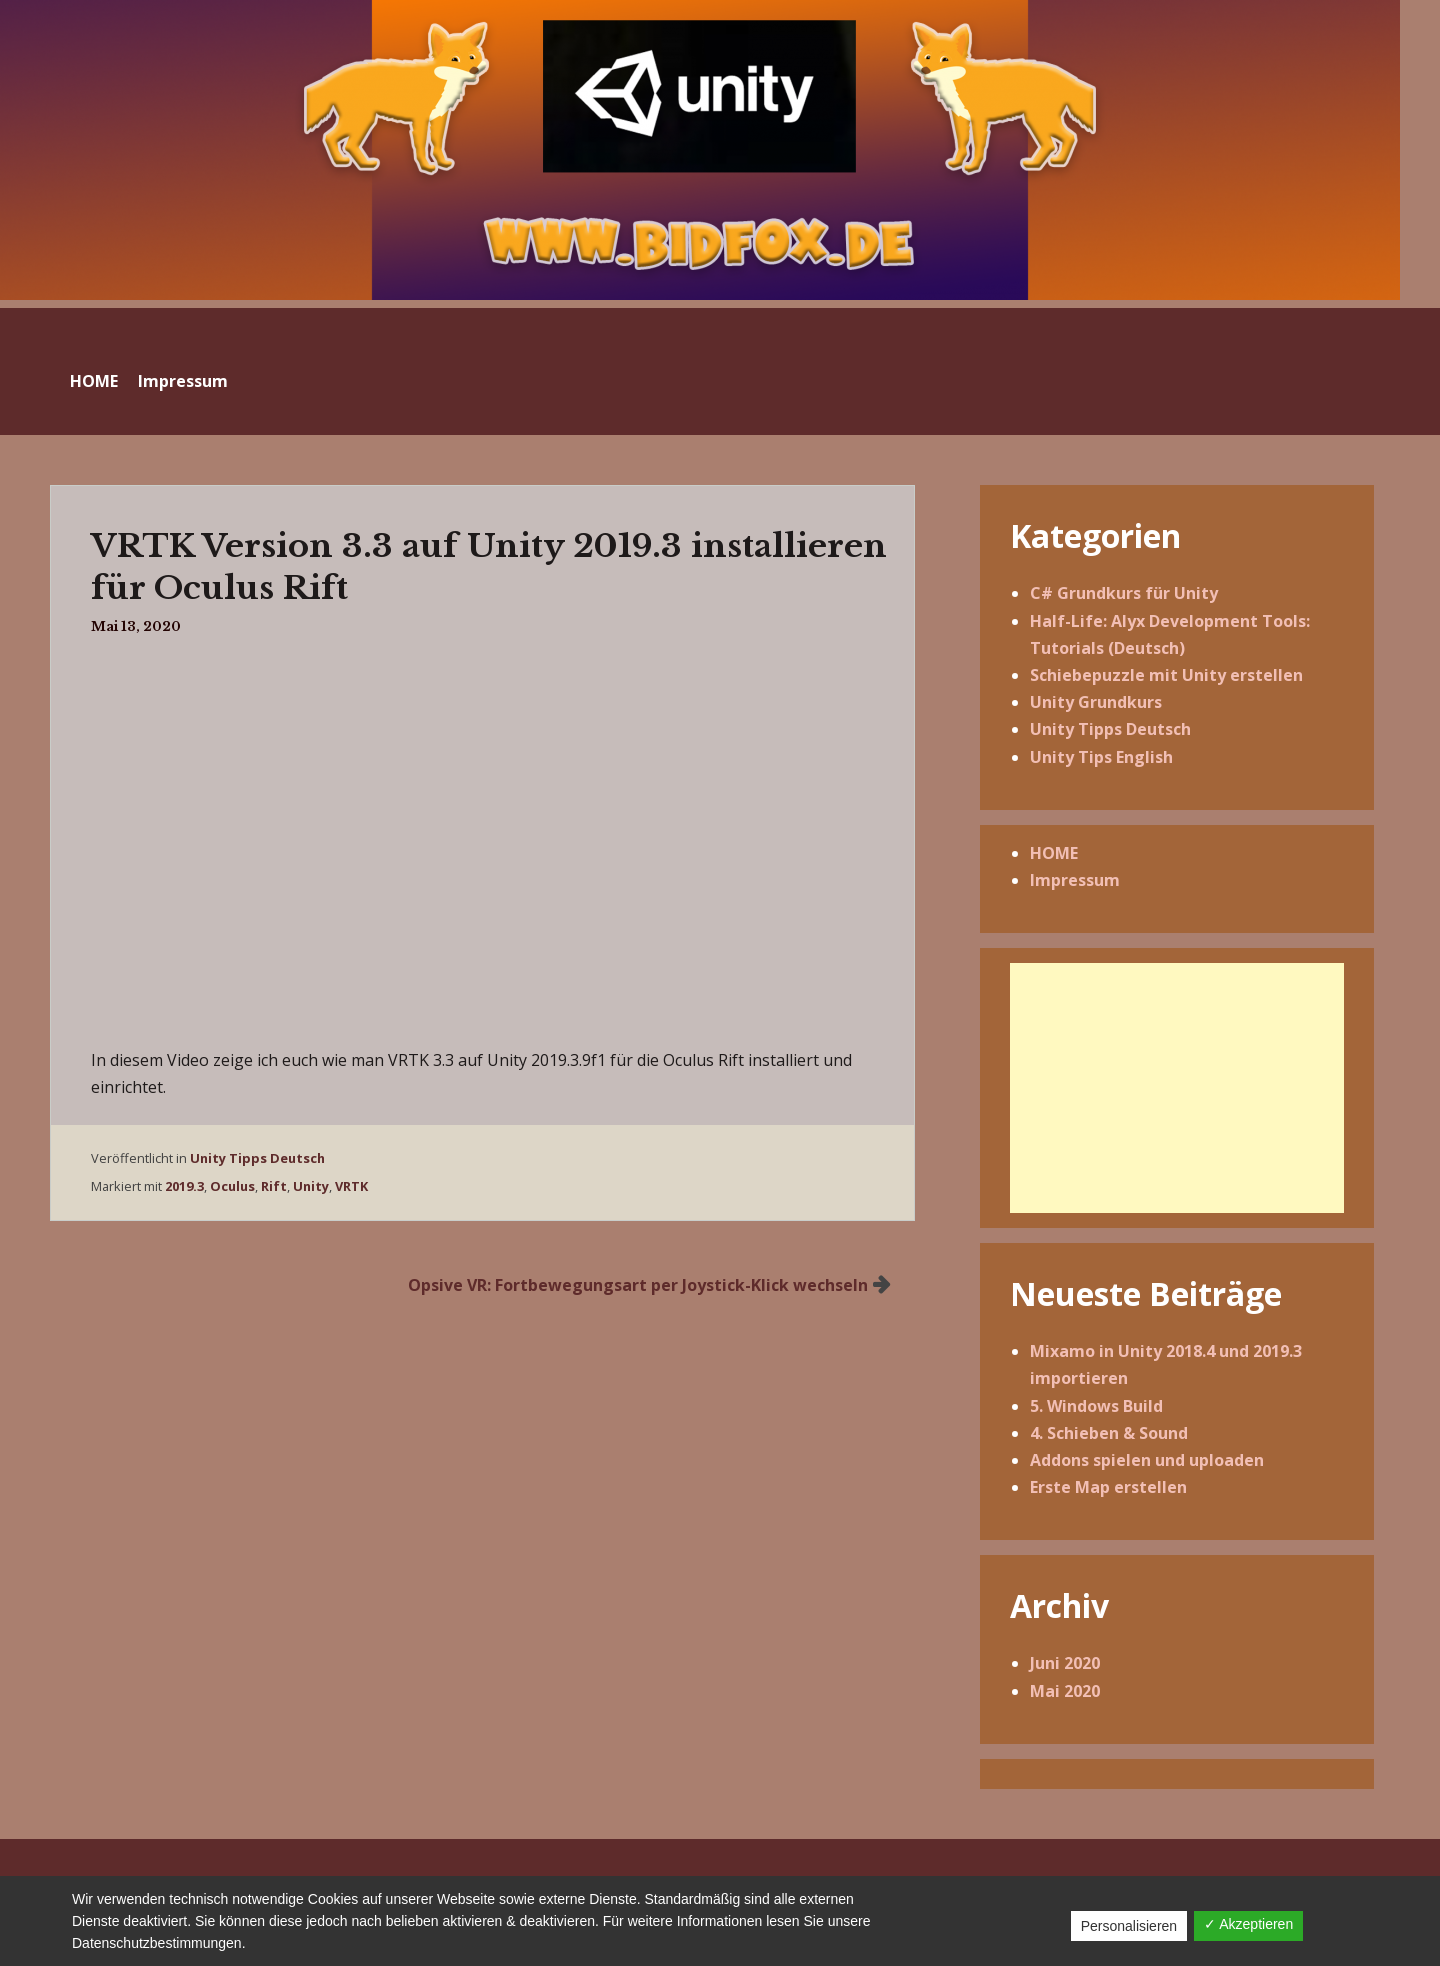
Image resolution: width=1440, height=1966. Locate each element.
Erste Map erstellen (1108, 1487)
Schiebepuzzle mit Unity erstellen (1166, 675)
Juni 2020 (1065, 1663)
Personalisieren (1129, 1926)
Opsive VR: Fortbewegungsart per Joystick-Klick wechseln (638, 1285)
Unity (311, 1186)
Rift (274, 1186)
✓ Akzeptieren (1248, 1924)
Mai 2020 (1065, 1691)
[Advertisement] (1177, 1088)
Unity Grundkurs (1096, 702)
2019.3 (184, 1186)
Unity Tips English (1101, 757)
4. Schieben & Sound (1109, 1433)
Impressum (183, 381)
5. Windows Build (1096, 1406)
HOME (94, 381)
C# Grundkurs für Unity (1124, 593)
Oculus (232, 1186)
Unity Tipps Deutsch (257, 1158)
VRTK (351, 1186)
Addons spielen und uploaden (1147, 1460)
